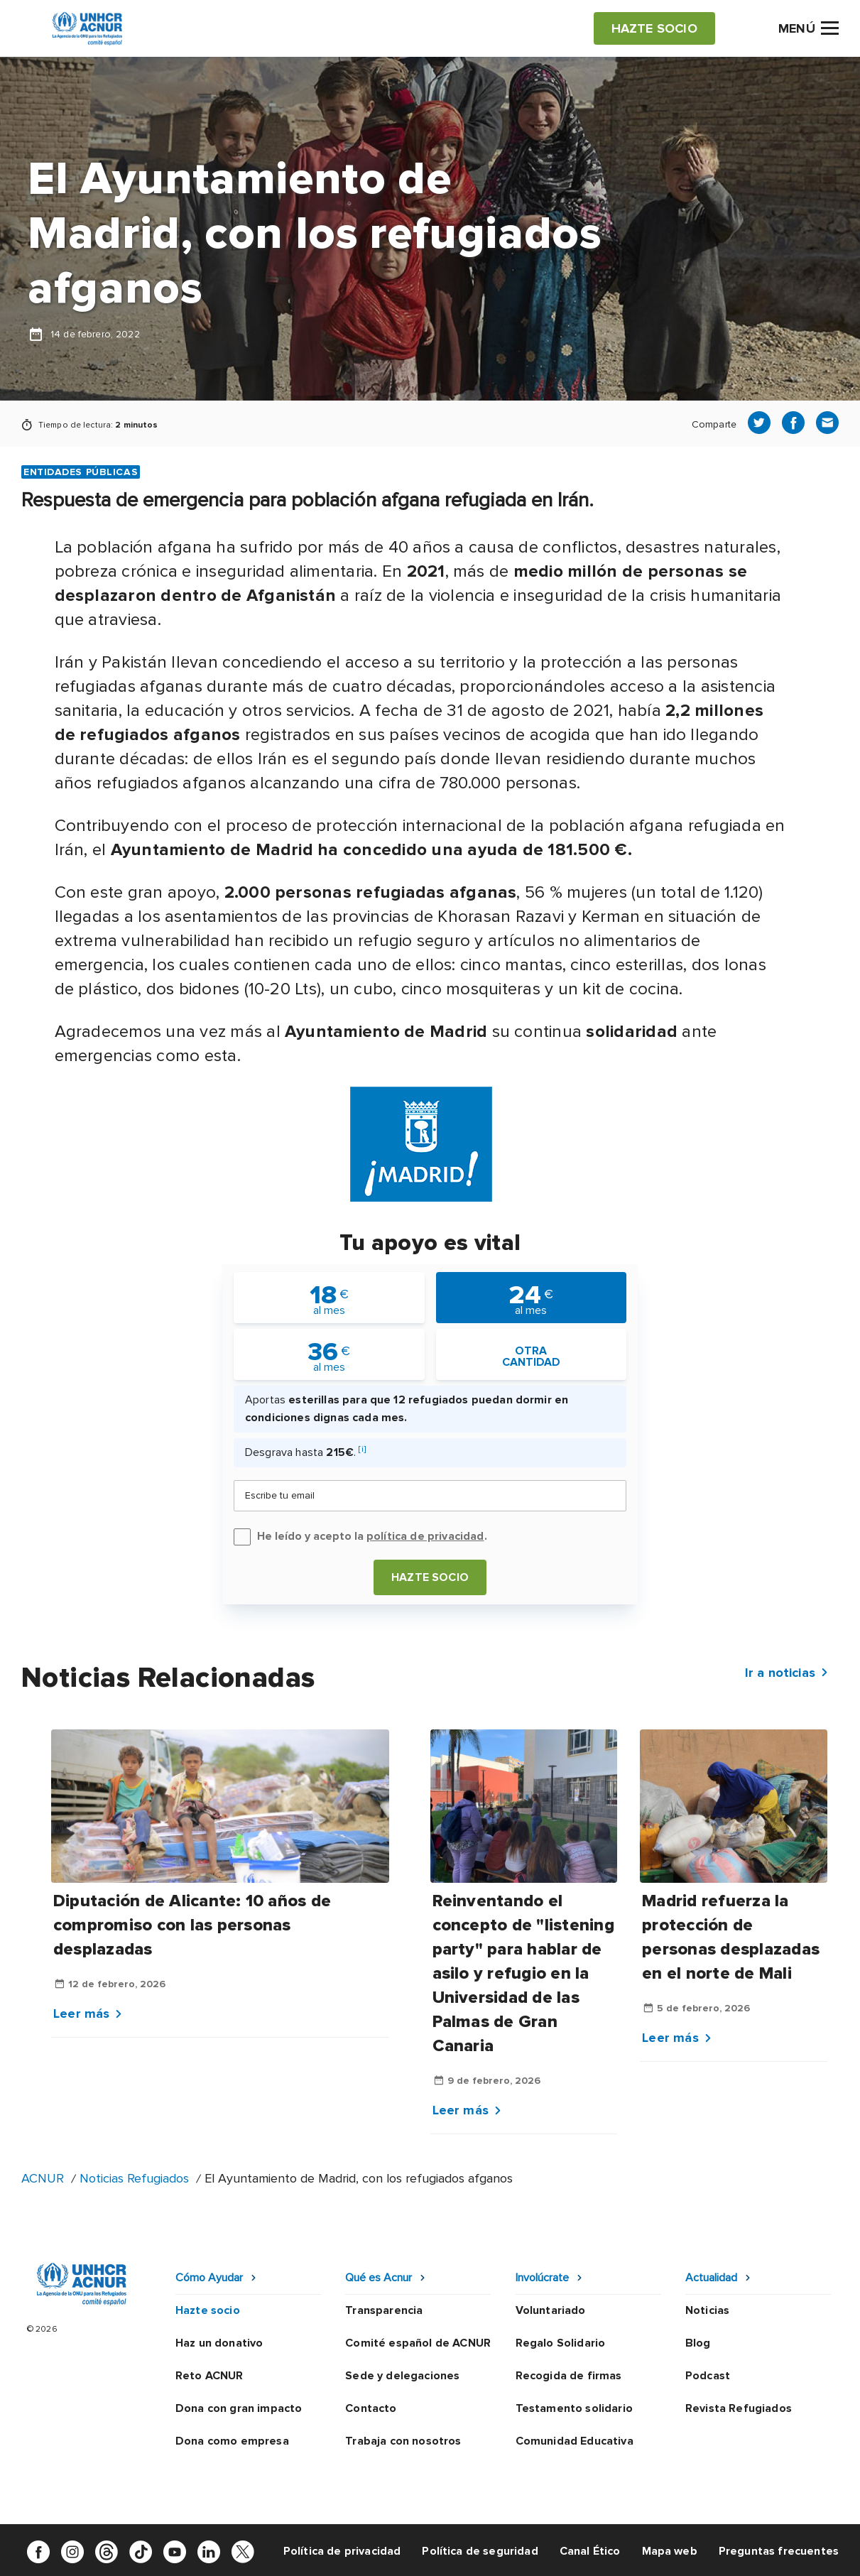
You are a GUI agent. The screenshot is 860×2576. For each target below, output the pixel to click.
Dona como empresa (232, 2441)
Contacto (370, 2408)
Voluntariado (551, 2310)
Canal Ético (590, 2551)
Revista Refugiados (738, 2408)
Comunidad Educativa (574, 2441)
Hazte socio (430, 1577)
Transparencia (384, 2310)
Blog (698, 2343)
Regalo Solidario (561, 2343)
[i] (362, 1449)
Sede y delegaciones (402, 2376)
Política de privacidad (342, 2551)
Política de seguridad (480, 2551)
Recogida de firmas (569, 2376)
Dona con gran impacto (238, 2408)
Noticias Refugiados (134, 2178)
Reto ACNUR (209, 2376)
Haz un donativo (219, 2343)
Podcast (707, 2376)
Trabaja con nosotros (403, 2441)
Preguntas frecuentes (779, 2551)
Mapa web (669, 2551)
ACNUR (42, 2178)
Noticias (707, 2310)
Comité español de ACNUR (418, 2343)
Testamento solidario (574, 2408)
